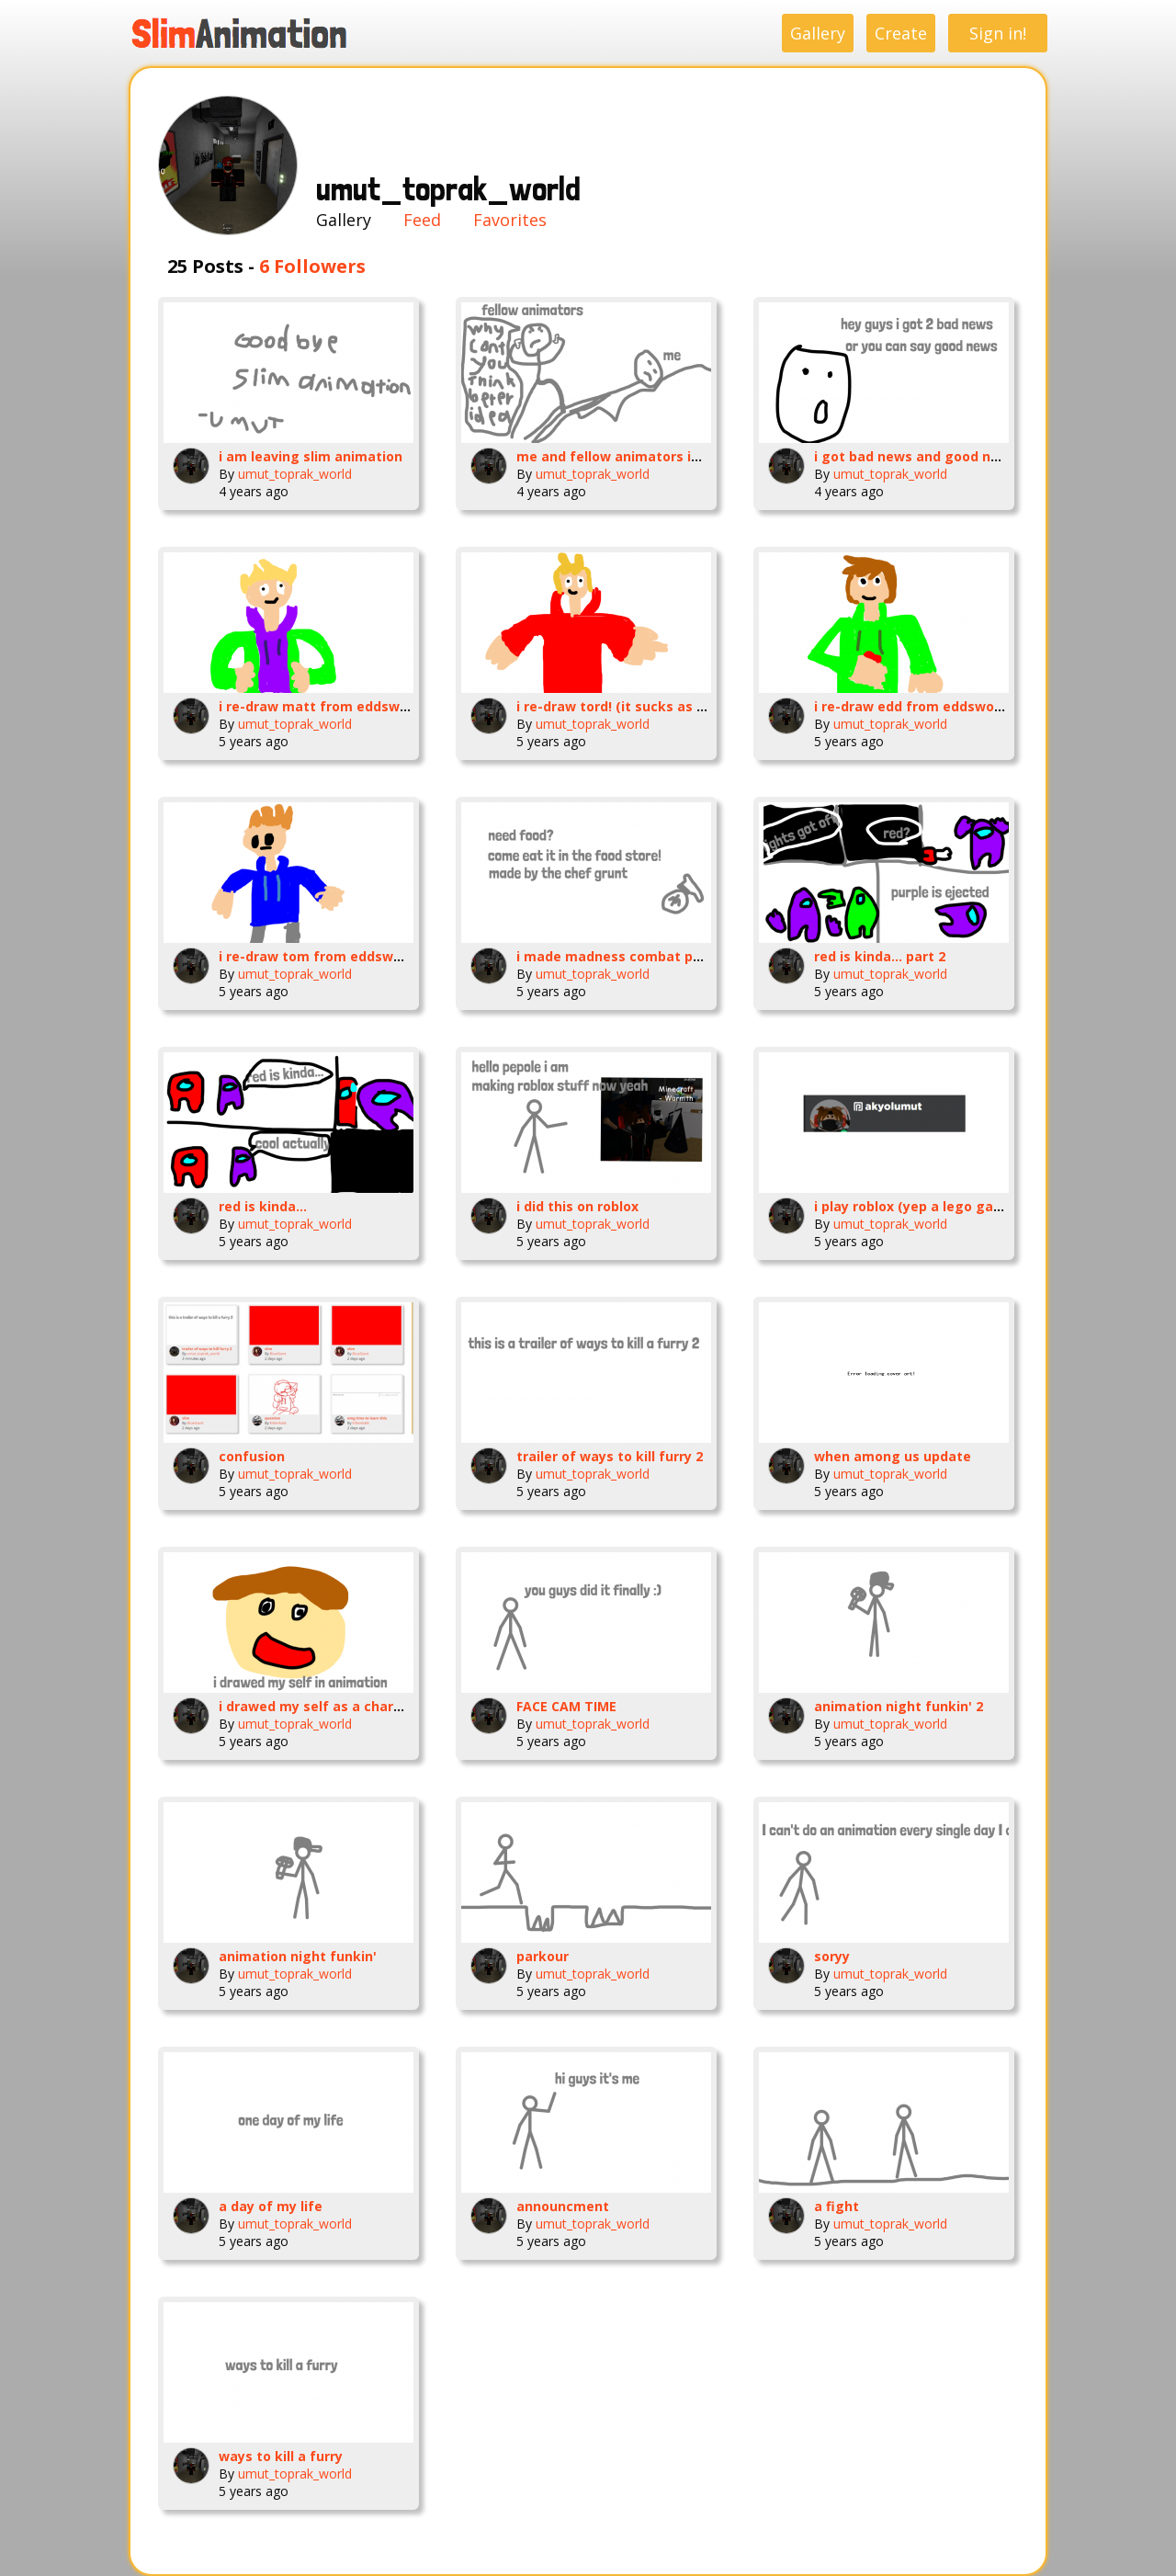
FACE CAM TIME (566, 1706)
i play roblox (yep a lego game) (916, 1206)
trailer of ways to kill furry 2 (609, 1456)
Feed (422, 220)
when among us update (892, 1456)
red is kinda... (263, 1206)
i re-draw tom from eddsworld (319, 956)
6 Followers (312, 266)
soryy (832, 1956)
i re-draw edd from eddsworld (913, 706)
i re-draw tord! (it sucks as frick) (624, 706)
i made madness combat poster (622, 956)
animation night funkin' (298, 1956)
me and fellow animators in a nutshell (642, 456)
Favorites (510, 220)
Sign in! (997, 33)
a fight (836, 2206)
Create (901, 33)
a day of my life (270, 2206)
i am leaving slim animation (310, 456)
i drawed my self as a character (324, 1706)
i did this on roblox (577, 1206)
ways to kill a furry (281, 2456)
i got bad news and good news (915, 456)
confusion (252, 1456)
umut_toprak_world (295, 473)
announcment (562, 2206)
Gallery (817, 33)
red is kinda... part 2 (879, 956)
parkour (542, 1956)
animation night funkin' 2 (898, 1706)
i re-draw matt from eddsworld (322, 706)
